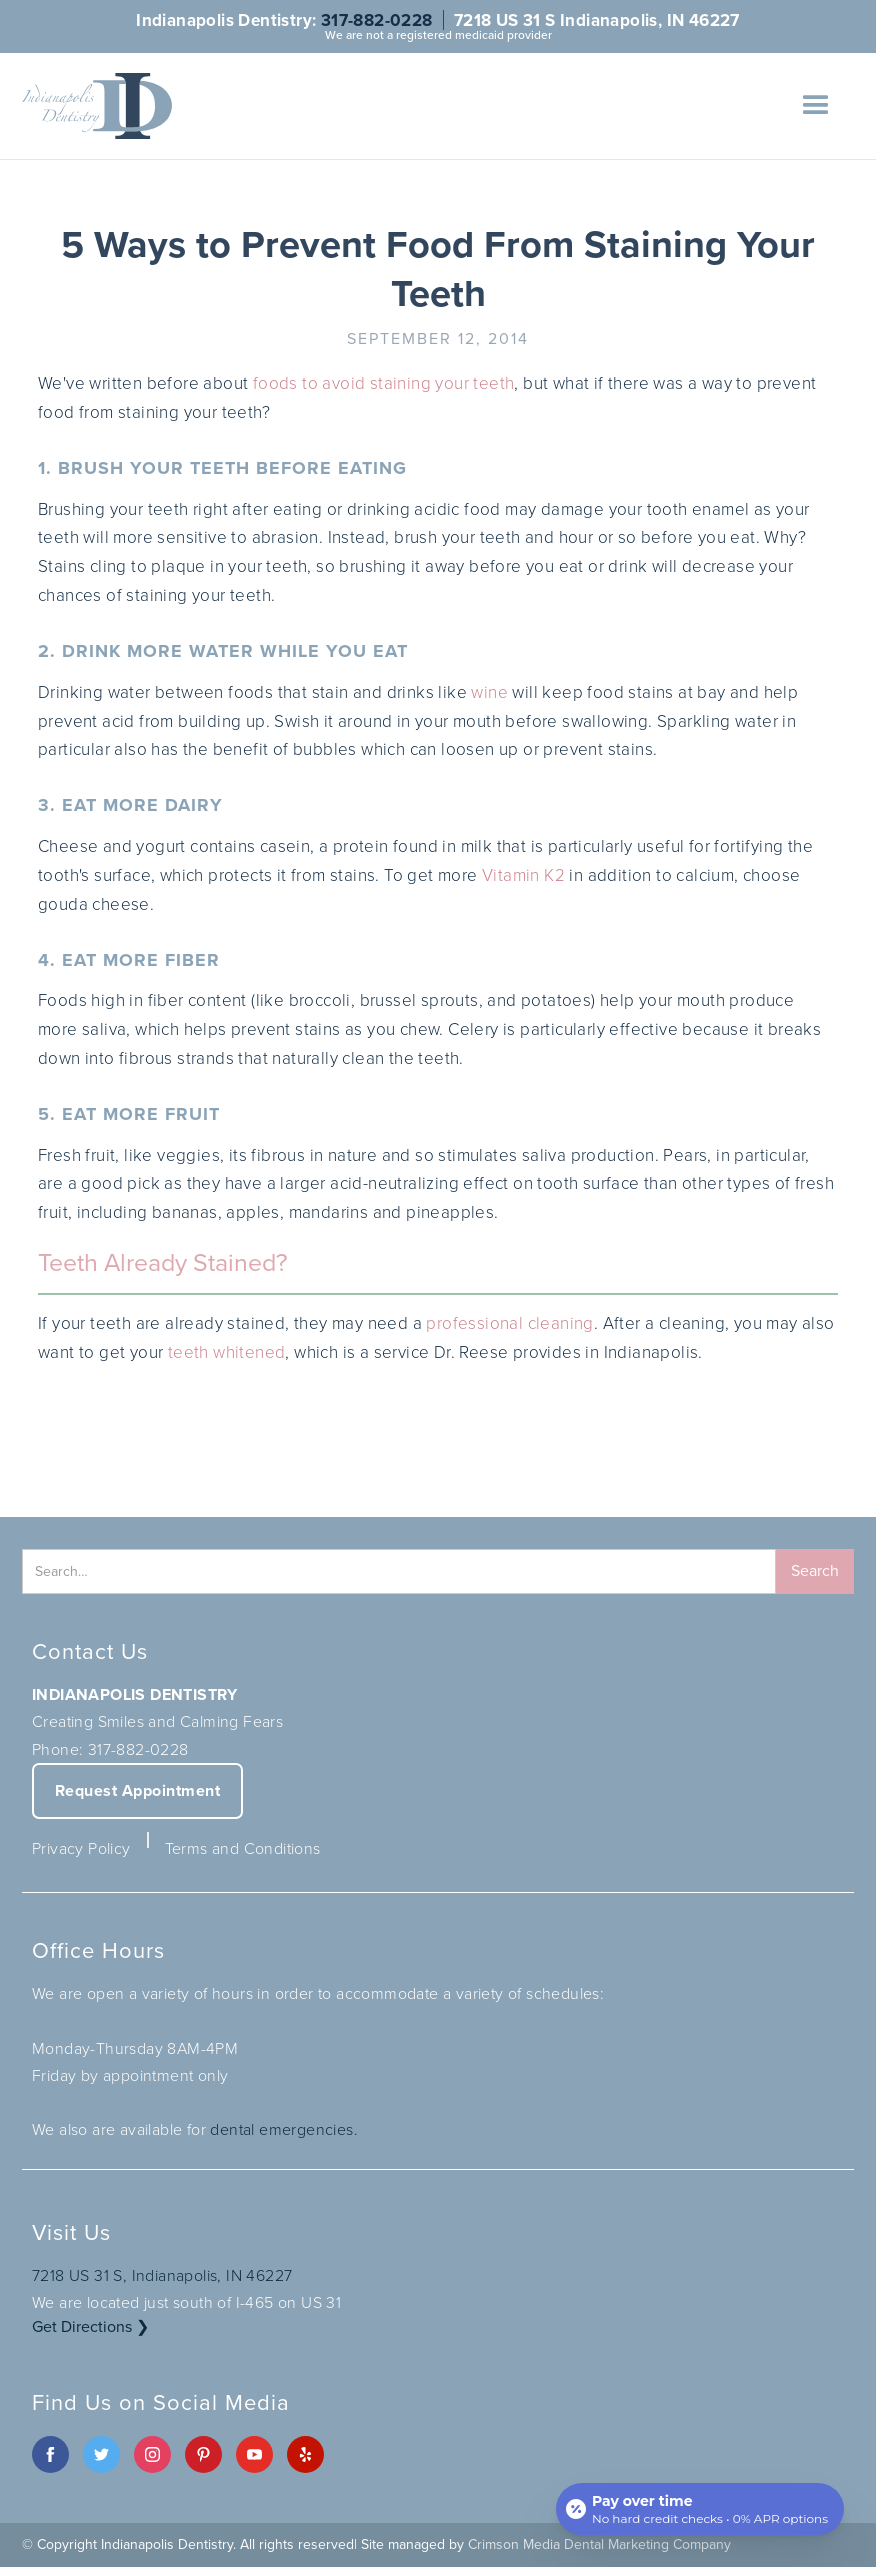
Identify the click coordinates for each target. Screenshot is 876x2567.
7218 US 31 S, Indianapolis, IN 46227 (162, 2275)
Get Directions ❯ (90, 2326)
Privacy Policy (81, 1848)
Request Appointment (138, 1790)
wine (489, 692)
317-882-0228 (377, 20)
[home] (97, 106)
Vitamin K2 (523, 875)
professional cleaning (509, 1323)
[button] (816, 106)
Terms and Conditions (243, 1848)
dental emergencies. (284, 2129)
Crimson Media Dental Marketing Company (599, 2544)
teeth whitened (227, 1352)
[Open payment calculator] (700, 2509)
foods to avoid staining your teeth (384, 383)
